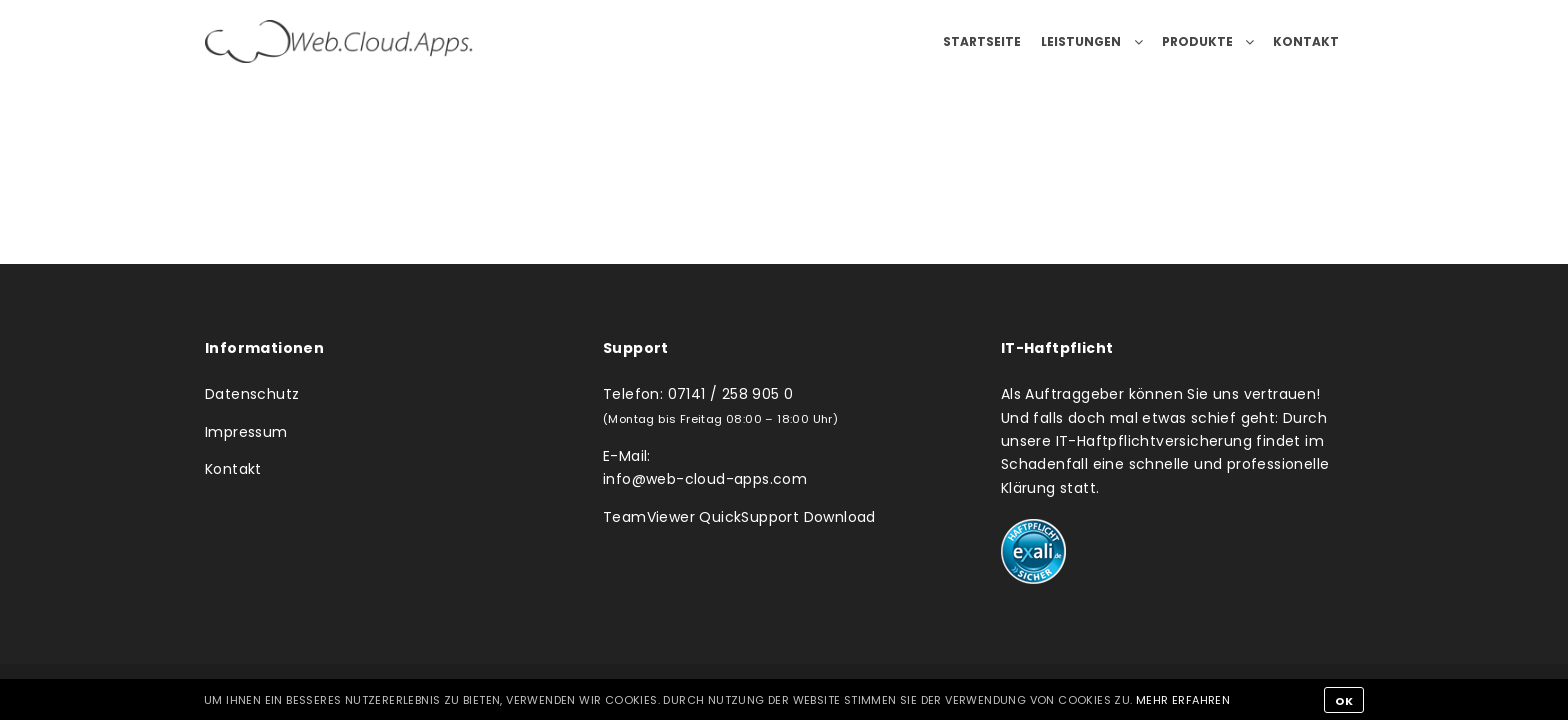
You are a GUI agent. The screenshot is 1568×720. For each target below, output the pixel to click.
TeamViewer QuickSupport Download (739, 517)
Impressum (246, 432)
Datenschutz (252, 394)
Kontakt (233, 469)
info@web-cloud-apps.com (705, 479)
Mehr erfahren (1183, 700)
